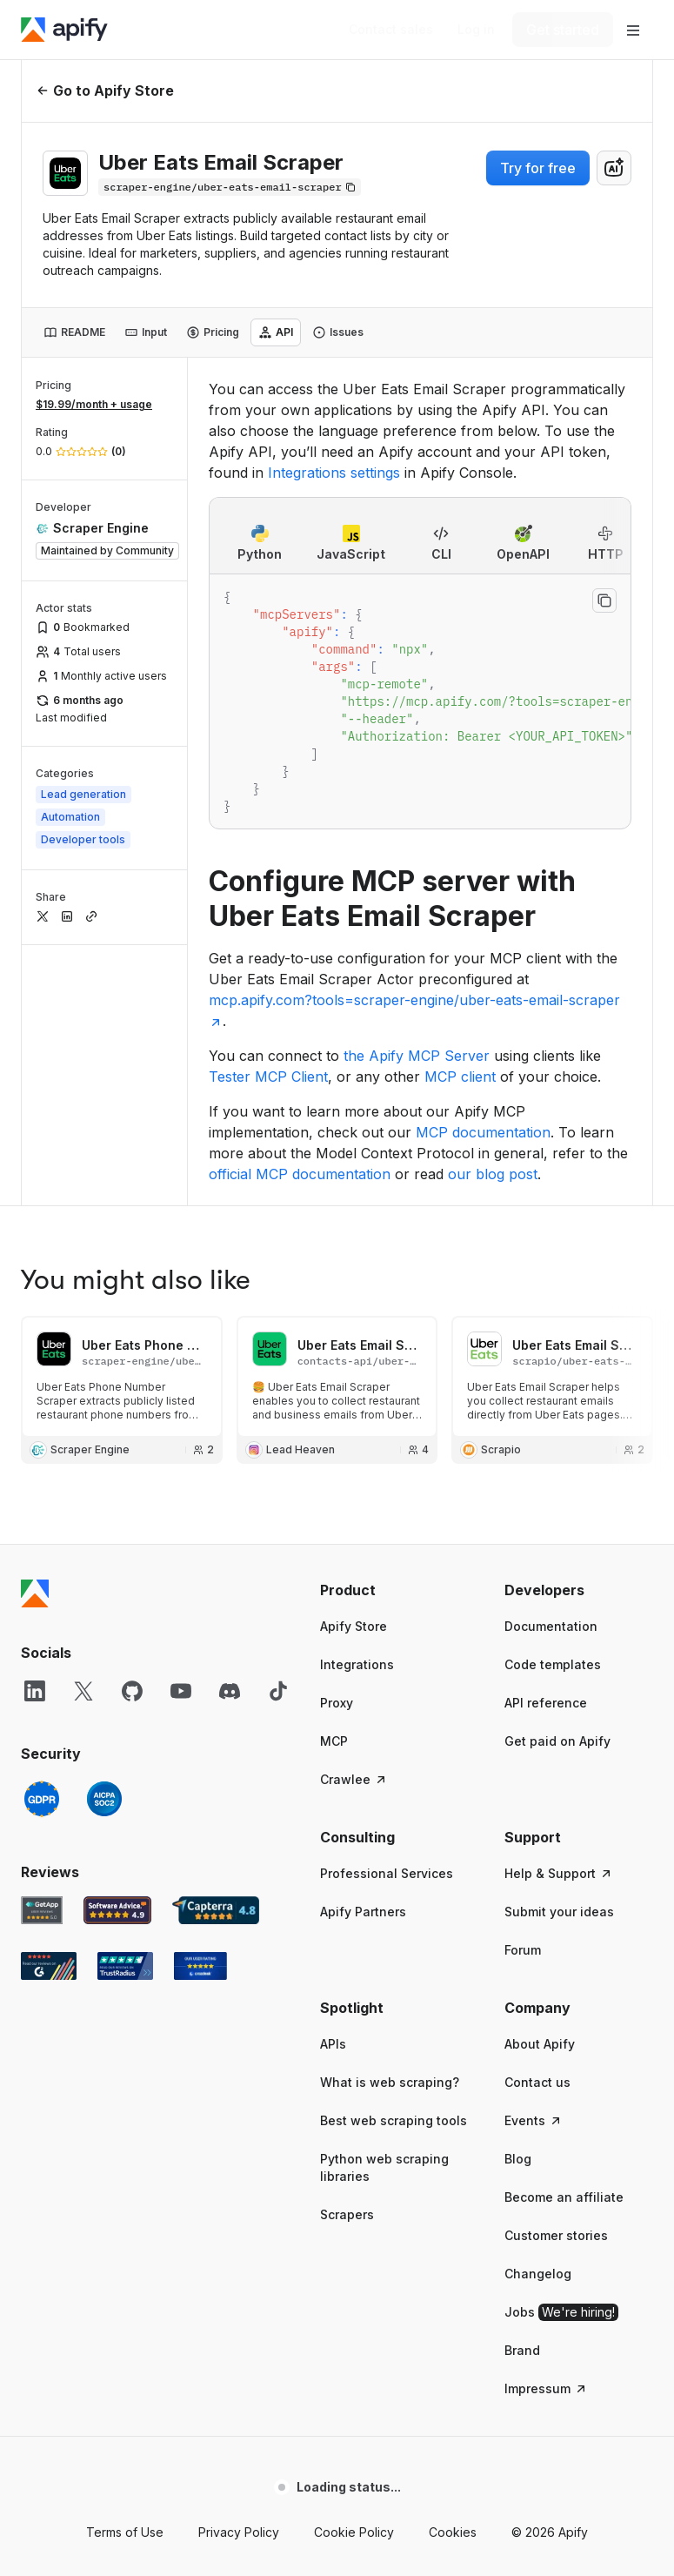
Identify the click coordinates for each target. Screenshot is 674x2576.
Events (533, 1859)
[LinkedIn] (35, 1430)
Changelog (537, 2012)
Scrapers (347, 1953)
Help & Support (558, 1612)
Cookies (453, 2271)
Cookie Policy (354, 2271)
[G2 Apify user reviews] (49, 1705)
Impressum (546, 2127)
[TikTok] (278, 1430)
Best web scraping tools (393, 1859)
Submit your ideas (559, 1650)
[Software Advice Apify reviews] (117, 1649)
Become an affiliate (564, 1936)
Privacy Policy (238, 2271)
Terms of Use (124, 2271)
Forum (522, 1688)
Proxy (336, 1441)
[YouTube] (181, 1430)
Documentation (550, 1365)
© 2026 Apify (549, 2271)
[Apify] (64, 29)
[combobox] (614, 168)
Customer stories (556, 1974)
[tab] (74, 332)
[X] (83, 1430)
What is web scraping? (389, 1821)
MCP (334, 1479)
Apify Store (353, 1365)
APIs (333, 1782)
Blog (517, 1897)
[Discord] (230, 1430)
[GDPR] (42, 1538)
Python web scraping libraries (384, 1906)
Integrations (357, 1403)
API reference (545, 1441)
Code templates (552, 1403)
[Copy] (229, 187)
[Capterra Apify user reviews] (215, 1649)
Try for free (538, 168)
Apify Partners (363, 1650)
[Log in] (476, 29)
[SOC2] (104, 1538)
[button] (395, 1328)
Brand (522, 2089)
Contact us (537, 1821)
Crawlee (354, 1518)
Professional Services (386, 1612)
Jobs (561, 2051)
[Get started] (562, 29)
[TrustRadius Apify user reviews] (125, 1705)
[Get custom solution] (391, 29)
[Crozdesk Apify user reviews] (200, 1705)
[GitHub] (132, 1430)
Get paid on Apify (557, 1479)
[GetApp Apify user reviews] (42, 1649)
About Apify (539, 1782)
